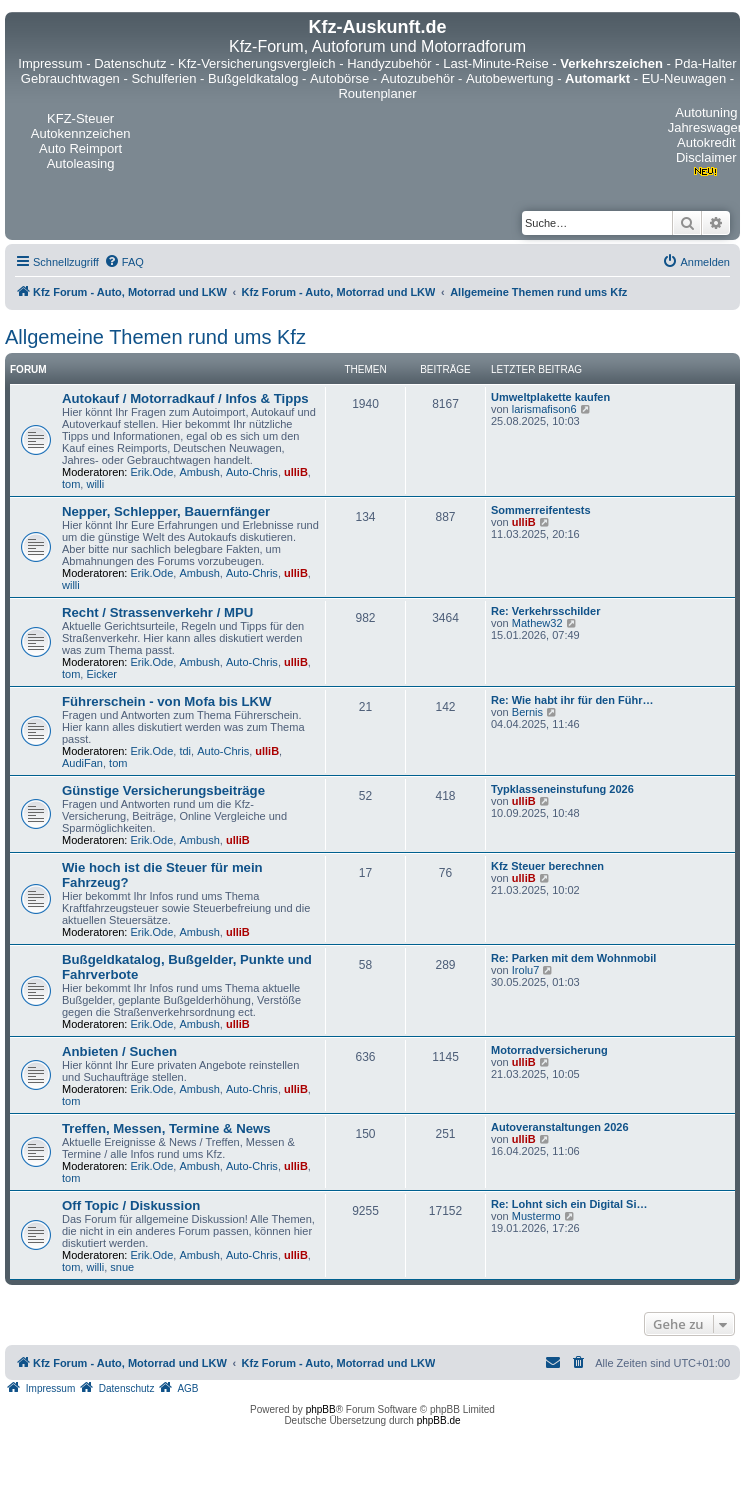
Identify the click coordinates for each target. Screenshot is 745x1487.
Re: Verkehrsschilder (545, 611)
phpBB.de (439, 1420)
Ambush (199, 472)
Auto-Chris (252, 472)
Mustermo (536, 1216)
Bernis (527, 712)
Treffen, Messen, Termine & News (166, 1128)
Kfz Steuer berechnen (547, 866)
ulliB (296, 472)
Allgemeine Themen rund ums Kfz (155, 337)
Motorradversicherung (549, 1050)
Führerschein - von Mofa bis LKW (167, 701)
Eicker (101, 674)
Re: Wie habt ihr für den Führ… (572, 700)
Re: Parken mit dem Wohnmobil (573, 958)
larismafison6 (544, 409)
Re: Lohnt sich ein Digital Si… (569, 1204)
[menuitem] (124, 262)
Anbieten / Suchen (119, 1051)
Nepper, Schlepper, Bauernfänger (166, 511)
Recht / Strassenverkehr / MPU (157, 612)
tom (71, 484)
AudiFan (82, 763)
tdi (185, 751)
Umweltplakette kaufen (550, 397)
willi (95, 484)
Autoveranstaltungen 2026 (560, 1127)
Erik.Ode (152, 472)
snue (122, 1267)
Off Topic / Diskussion (131, 1205)
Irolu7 (526, 970)
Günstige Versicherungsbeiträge (163, 790)
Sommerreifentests (541, 510)
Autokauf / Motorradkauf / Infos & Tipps (185, 398)
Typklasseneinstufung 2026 (562, 789)
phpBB (321, 1409)
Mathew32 (537, 623)
